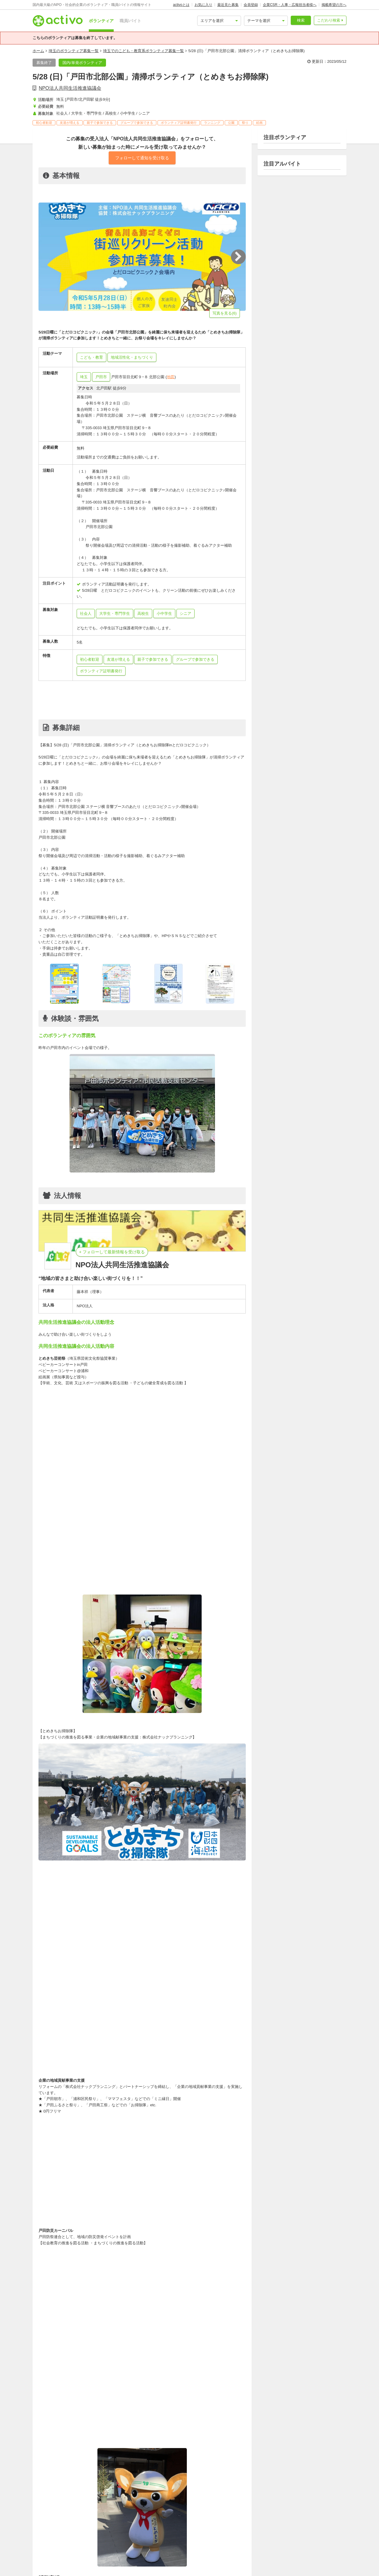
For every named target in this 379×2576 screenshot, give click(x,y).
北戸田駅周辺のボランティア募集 (225, 2550)
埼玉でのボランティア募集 (184, 2542)
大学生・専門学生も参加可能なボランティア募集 (159, 2558)
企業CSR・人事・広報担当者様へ (290, 5)
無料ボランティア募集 (312, 2566)
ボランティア (101, 20)
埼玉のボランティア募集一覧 (74, 51)
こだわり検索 (328, 20)
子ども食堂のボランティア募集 (125, 2542)
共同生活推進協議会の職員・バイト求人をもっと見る (203, 2422)
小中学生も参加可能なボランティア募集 (76, 2566)
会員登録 (251, 5)
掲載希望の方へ (334, 5)
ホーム (38, 51)
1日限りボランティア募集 (63, 2573)
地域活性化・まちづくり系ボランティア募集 (147, 2550)
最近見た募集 (228, 5)
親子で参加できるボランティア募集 (282, 2573)
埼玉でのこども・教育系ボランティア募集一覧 (143, 51)
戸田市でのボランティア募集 (243, 2542)
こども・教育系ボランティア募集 (70, 2550)
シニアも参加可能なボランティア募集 (153, 2566)
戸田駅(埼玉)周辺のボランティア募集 (296, 2550)
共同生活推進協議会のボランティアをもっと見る (207, 2407)
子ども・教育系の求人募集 (64, 2542)
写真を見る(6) (225, 313)
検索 (301, 20)
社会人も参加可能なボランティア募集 (74, 2558)
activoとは (181, 5)
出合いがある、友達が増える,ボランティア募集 (201, 2573)
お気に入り (203, 5)
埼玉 (84, 377)
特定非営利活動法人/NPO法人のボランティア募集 (239, 2566)
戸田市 (101, 377)
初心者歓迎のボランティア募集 (123, 2573)
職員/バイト (131, 20)
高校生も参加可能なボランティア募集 (244, 2558)
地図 (170, 377)
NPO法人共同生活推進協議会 (70, 88)
